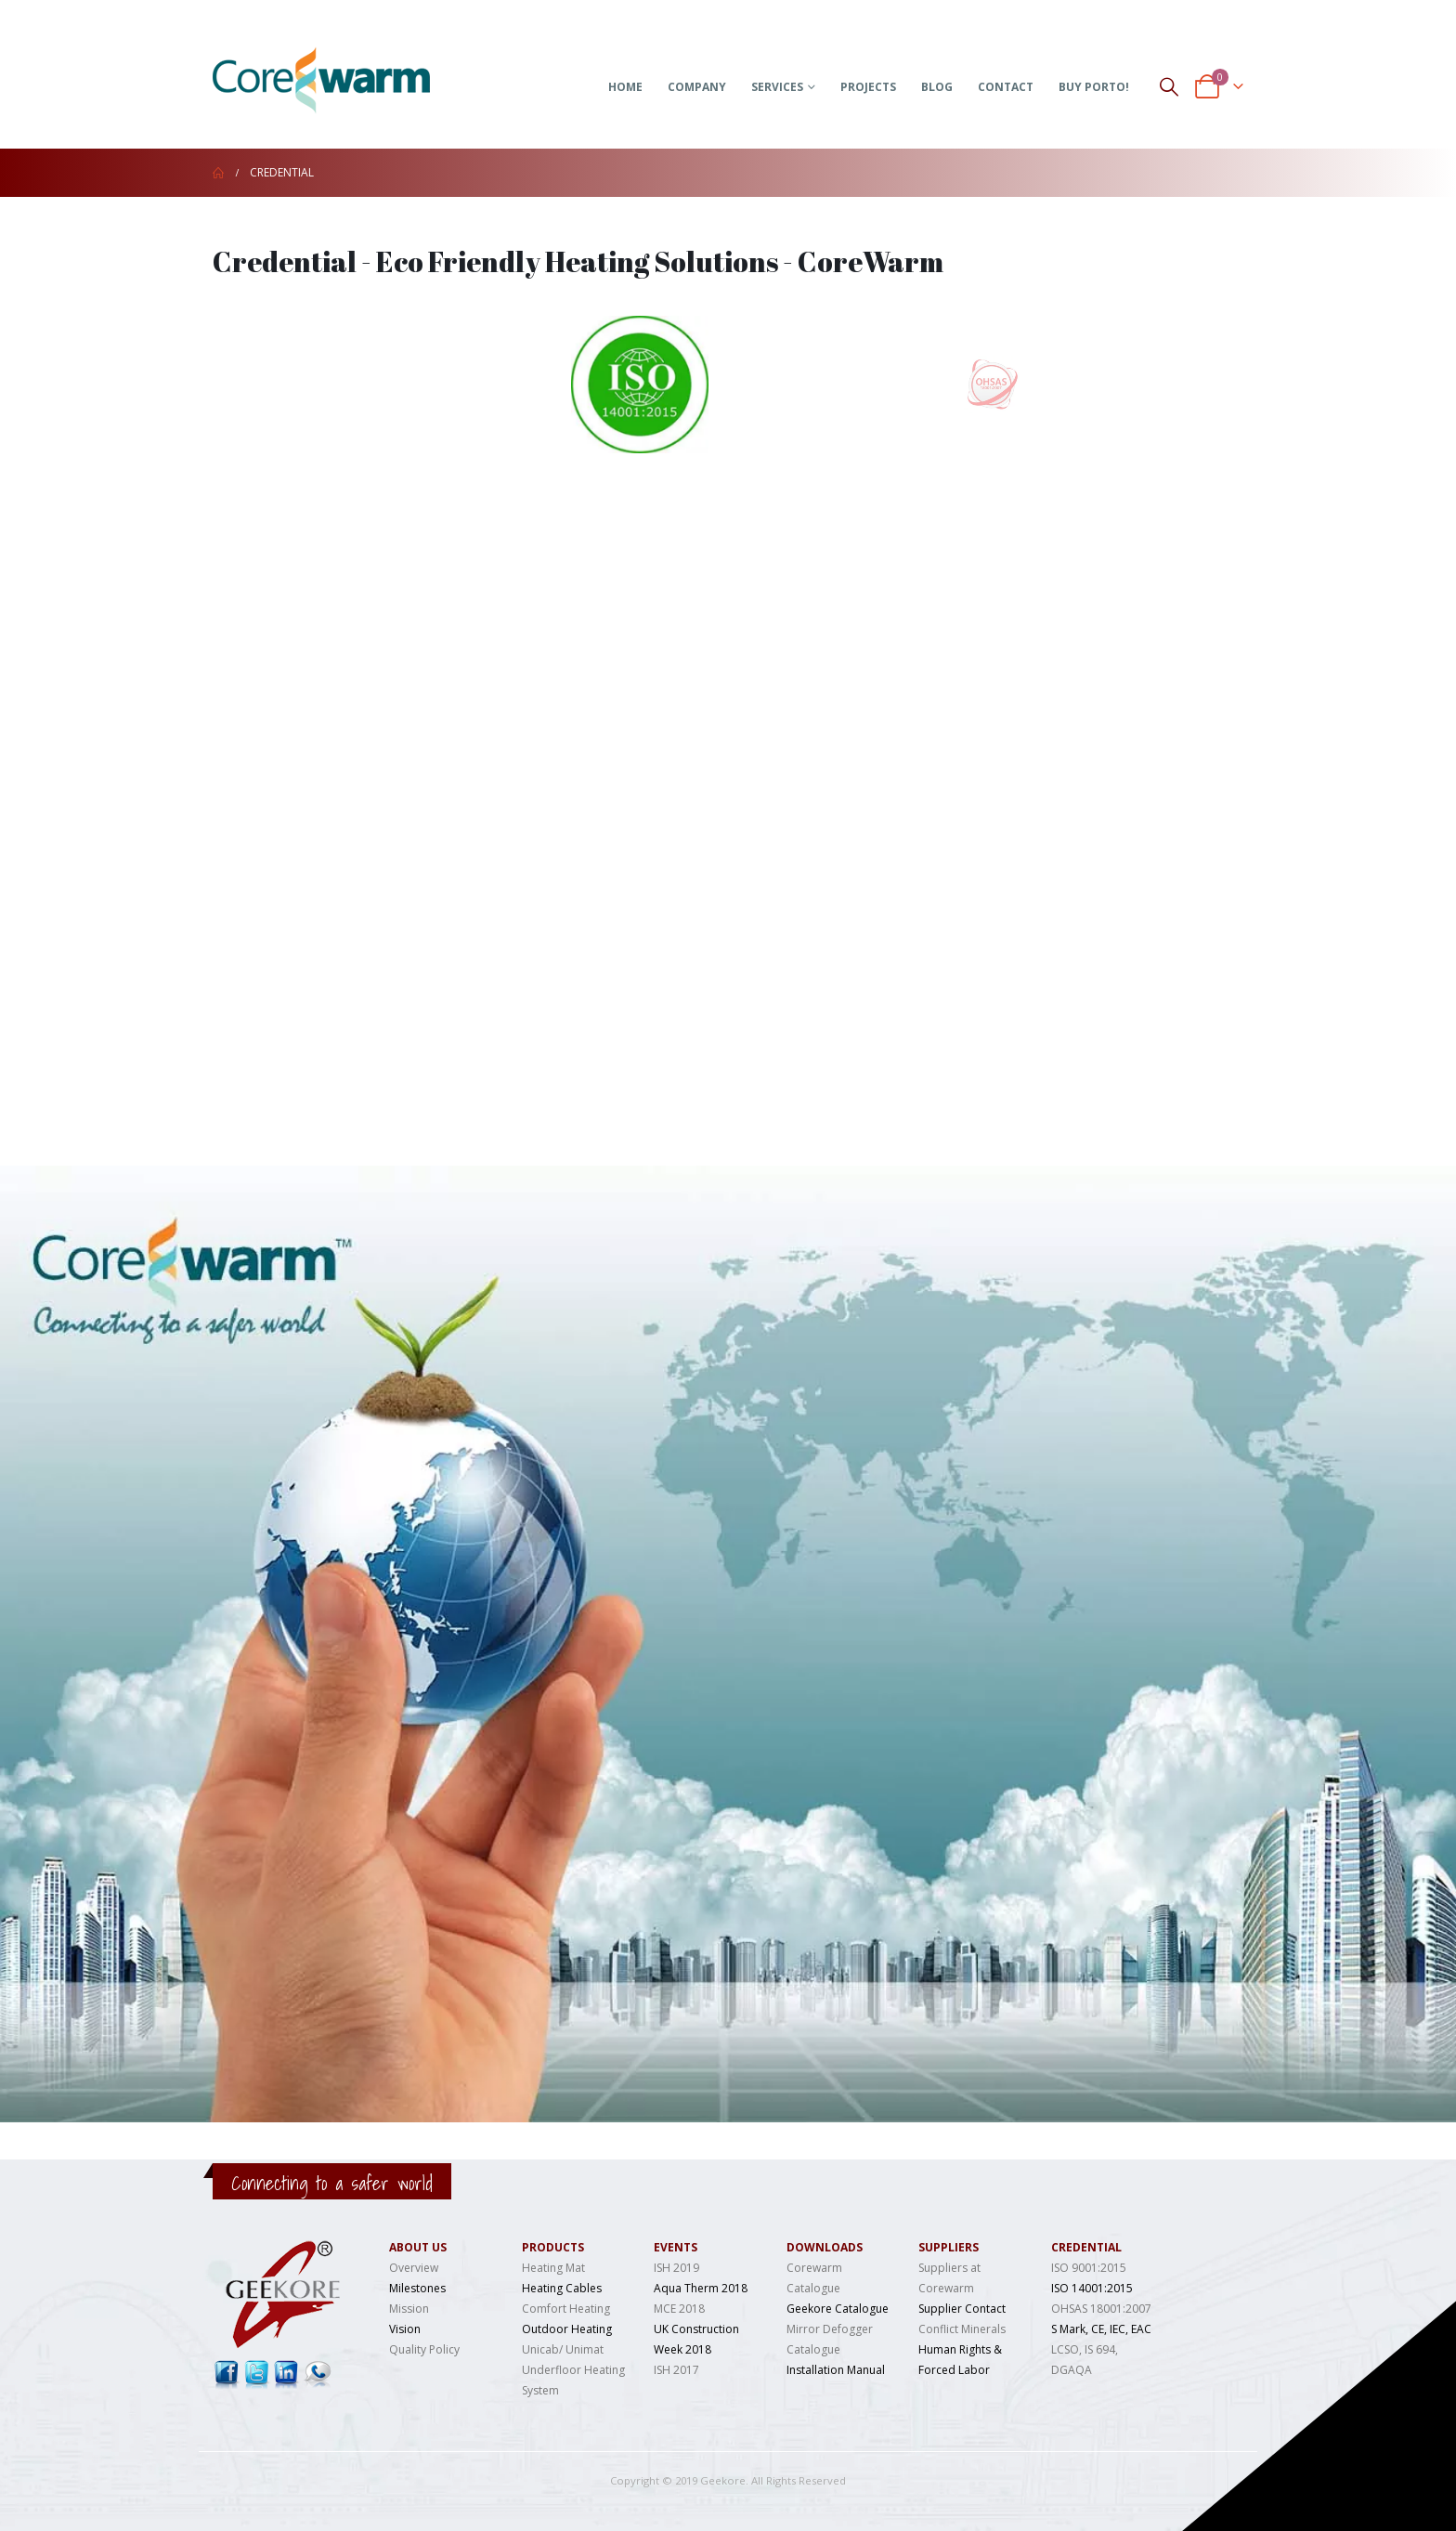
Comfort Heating (566, 2308)
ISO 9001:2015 (1088, 2268)
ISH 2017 (676, 2370)
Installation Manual (835, 2370)
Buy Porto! (1094, 87)
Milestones (417, 2288)
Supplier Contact (962, 2308)
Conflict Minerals (962, 2329)
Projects (868, 87)
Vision (405, 2329)
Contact (1006, 87)
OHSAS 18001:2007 (1101, 2308)
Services (777, 87)
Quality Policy (424, 2349)
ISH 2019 (676, 2268)
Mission (409, 2308)
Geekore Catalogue (837, 2308)
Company (697, 87)
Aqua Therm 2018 (701, 2288)
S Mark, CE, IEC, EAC (1101, 2329)
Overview (413, 2268)
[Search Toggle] (1169, 86)
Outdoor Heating (567, 2329)
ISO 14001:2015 (1092, 2288)
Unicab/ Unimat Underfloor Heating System (573, 2370)
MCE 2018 (679, 2308)
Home (625, 87)
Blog (937, 87)
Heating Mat (553, 2268)
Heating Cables (562, 2288)
